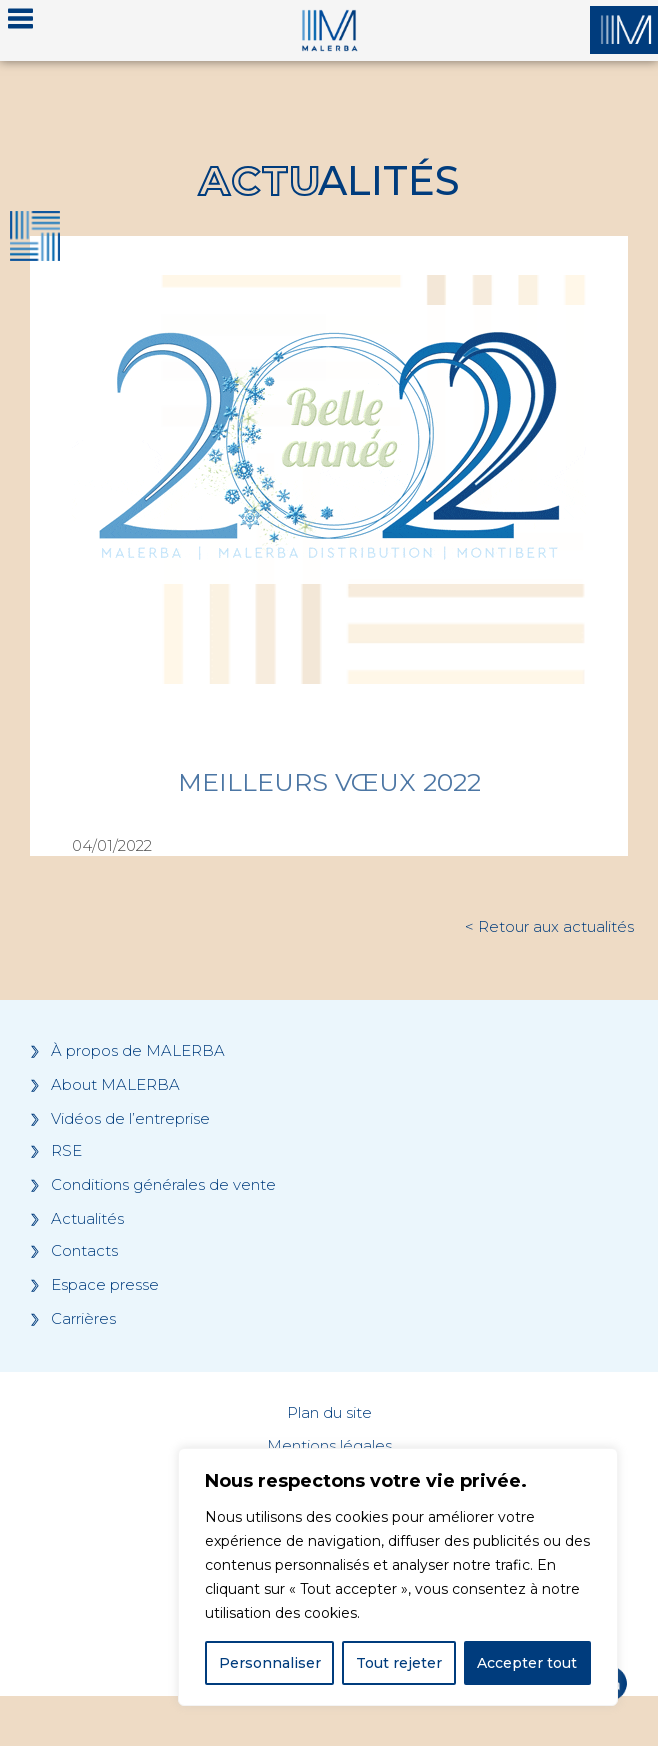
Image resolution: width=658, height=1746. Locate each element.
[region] (398, 1577)
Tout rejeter (399, 1663)
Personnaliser (270, 1663)
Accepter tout (527, 1663)
